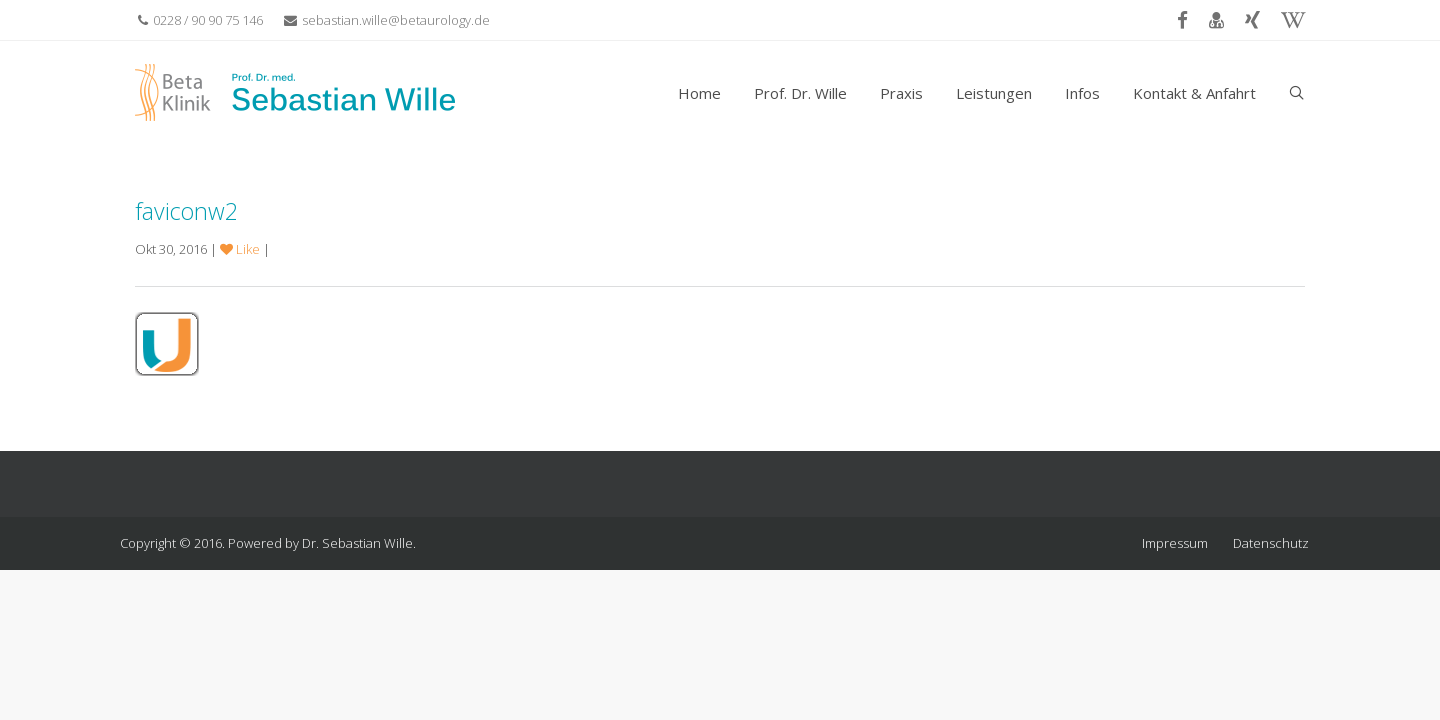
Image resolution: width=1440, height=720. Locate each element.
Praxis (901, 93)
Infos (1082, 93)
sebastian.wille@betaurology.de (387, 20)
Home (699, 93)
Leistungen (994, 93)
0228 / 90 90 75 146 (200, 20)
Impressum (1175, 543)
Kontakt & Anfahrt (1194, 93)
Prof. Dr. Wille (800, 93)
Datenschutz (1271, 543)
